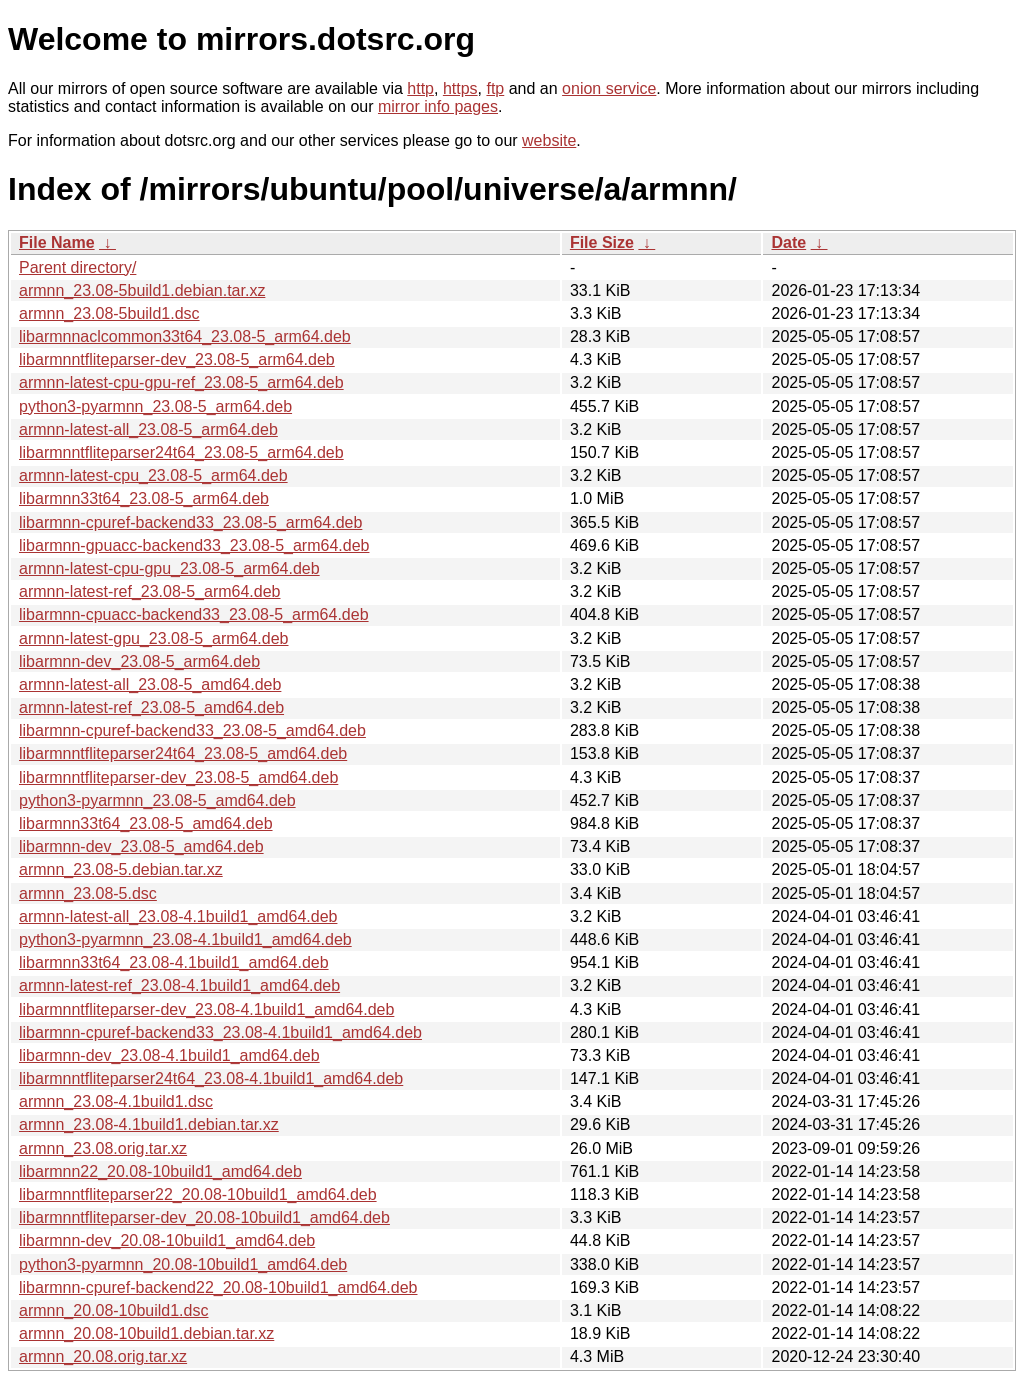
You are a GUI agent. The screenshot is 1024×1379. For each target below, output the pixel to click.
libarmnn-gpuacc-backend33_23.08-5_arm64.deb (194, 545)
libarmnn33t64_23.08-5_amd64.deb (146, 823)
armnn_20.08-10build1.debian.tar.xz (146, 1333)
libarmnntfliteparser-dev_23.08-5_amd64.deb (178, 777)
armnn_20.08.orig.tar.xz (103, 1356)
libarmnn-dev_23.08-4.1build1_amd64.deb (169, 1055)
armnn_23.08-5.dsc (88, 893)
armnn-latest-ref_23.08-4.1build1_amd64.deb (179, 985)
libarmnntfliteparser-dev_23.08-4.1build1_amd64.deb (206, 1009)
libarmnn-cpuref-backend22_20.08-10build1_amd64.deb (218, 1287)
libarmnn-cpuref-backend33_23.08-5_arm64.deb (190, 522)
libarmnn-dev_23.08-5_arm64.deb (139, 661)
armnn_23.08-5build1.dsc (109, 313)
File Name (57, 242)
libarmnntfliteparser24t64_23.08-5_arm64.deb (181, 452)
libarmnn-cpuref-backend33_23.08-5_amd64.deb (192, 730)
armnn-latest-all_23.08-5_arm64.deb (148, 429)
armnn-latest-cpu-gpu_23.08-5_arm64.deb (169, 568)
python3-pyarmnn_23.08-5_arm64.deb (155, 406)
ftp (495, 88)
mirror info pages (438, 106)
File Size (602, 242)
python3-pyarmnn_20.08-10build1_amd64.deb (183, 1264)
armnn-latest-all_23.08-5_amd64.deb (150, 684)
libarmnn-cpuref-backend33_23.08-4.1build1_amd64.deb (220, 1032)
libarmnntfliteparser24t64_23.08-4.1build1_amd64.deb (211, 1078)
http (420, 88)
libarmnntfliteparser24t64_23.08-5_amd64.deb (183, 753)
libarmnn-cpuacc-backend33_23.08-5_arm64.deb (194, 614)
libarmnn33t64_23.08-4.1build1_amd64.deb (174, 962)
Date (788, 242)
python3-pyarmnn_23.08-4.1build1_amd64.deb (185, 939)
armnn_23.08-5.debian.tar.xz (121, 869)
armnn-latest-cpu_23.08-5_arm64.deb (153, 475)
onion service (609, 88)
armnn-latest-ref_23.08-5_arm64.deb (149, 591)
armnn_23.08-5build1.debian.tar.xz (142, 290)
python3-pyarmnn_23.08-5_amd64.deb (157, 800)
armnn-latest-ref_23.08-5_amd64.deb (151, 707)
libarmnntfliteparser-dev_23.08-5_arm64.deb (177, 359)
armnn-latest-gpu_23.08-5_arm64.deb (154, 638)
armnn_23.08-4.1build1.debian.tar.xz (149, 1124)
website (549, 140)
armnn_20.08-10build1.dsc (113, 1310)
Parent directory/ (77, 267)
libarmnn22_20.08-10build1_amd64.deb (160, 1171)
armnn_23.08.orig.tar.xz (103, 1148)
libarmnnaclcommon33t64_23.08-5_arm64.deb (185, 336)
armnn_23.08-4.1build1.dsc (116, 1101)
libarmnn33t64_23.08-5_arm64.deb (144, 498)
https (460, 88)
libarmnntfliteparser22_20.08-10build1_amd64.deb (198, 1194)
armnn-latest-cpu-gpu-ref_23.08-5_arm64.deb (181, 382)
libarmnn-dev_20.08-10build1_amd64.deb (167, 1240)
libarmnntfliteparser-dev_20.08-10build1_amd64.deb (204, 1217)
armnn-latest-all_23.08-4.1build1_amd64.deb (178, 916)
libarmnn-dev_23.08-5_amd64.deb (141, 846)
